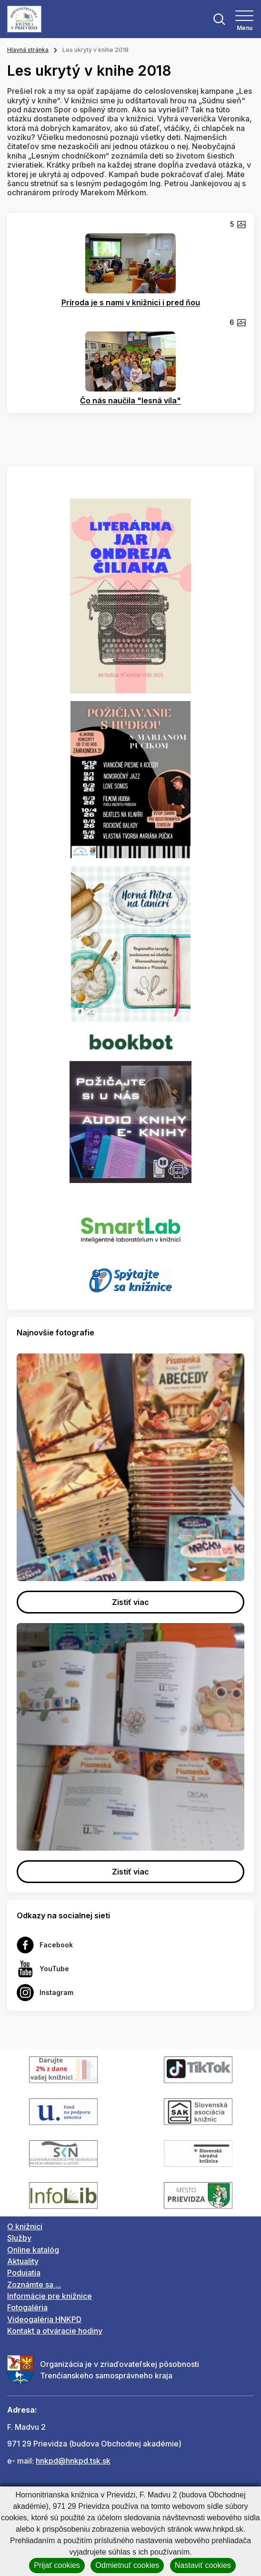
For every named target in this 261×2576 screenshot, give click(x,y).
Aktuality (23, 2261)
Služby (19, 2238)
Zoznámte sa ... (34, 2284)
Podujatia (23, 2272)
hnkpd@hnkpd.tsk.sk (73, 2461)
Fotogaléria (27, 2307)
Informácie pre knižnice (49, 2296)
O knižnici (24, 2226)
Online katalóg (33, 2250)
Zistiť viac (130, 1602)
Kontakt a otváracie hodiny (54, 2330)
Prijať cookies (57, 2565)
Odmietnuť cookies (127, 2565)
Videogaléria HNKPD (44, 2319)
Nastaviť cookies (203, 2565)
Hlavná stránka (28, 49)
